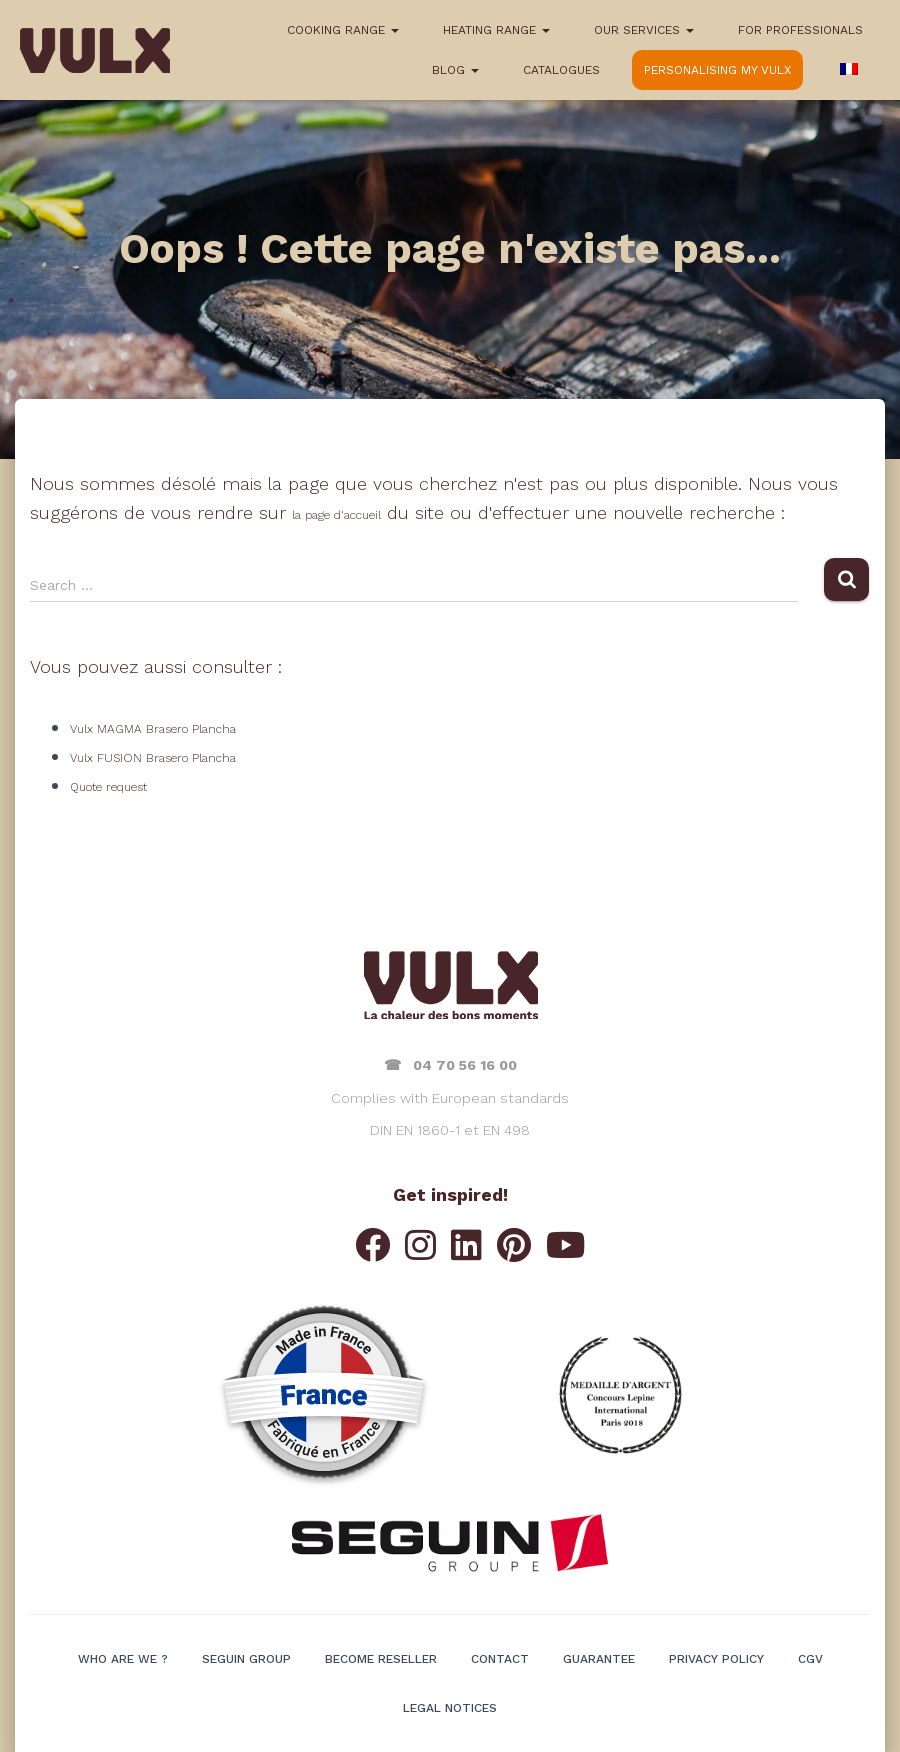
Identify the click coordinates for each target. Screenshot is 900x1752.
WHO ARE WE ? (123, 1659)
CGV (810, 1659)
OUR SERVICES (644, 30)
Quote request (108, 787)
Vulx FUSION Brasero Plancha (153, 758)
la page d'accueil (336, 515)
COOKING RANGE (343, 30)
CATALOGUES (561, 70)
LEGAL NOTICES (450, 1708)
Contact (500, 1659)
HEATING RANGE (496, 30)
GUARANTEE (599, 1659)
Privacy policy (716, 1659)
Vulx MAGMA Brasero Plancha (153, 729)
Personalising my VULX (717, 70)
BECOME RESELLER (381, 1659)
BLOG (455, 70)
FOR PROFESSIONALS (800, 30)
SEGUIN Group (246, 1659)
